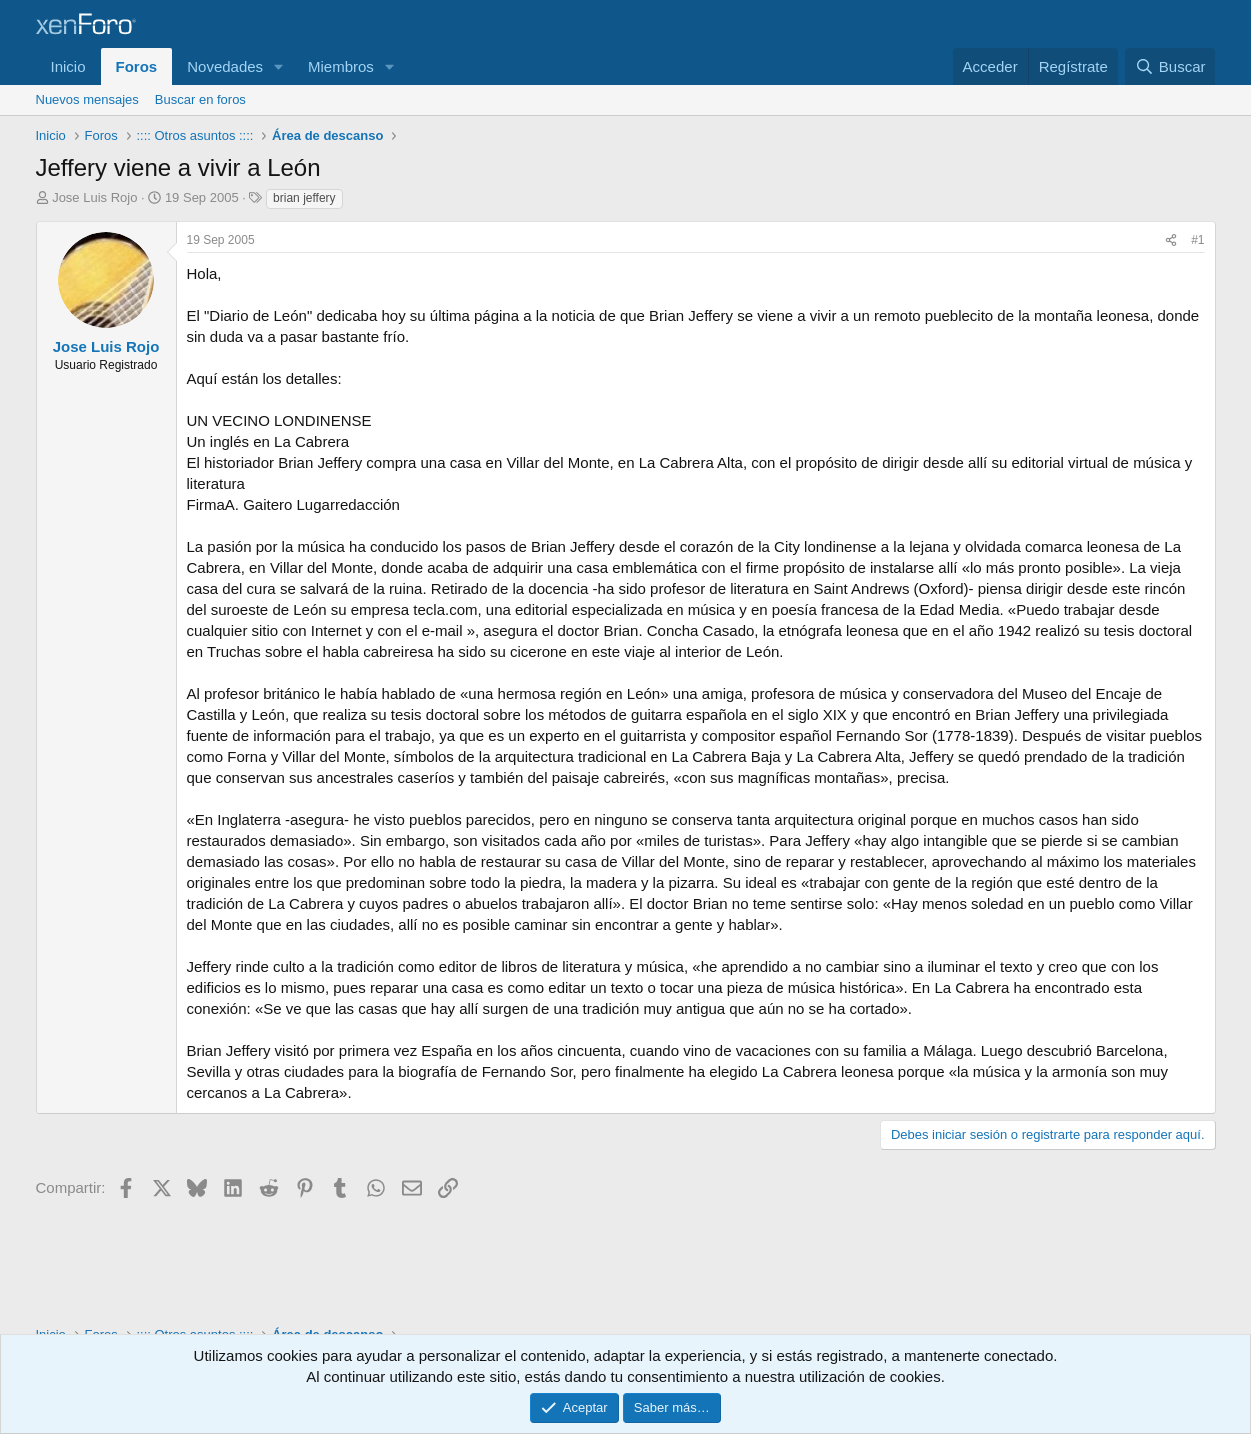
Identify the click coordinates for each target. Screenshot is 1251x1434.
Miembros (341, 66)
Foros (137, 66)
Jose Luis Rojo (94, 197)
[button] (279, 66)
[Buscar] (1170, 66)
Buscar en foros (200, 99)
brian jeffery (304, 198)
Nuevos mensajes (87, 99)
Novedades (225, 66)
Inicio (68, 66)
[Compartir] (1171, 240)
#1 (1197, 240)
